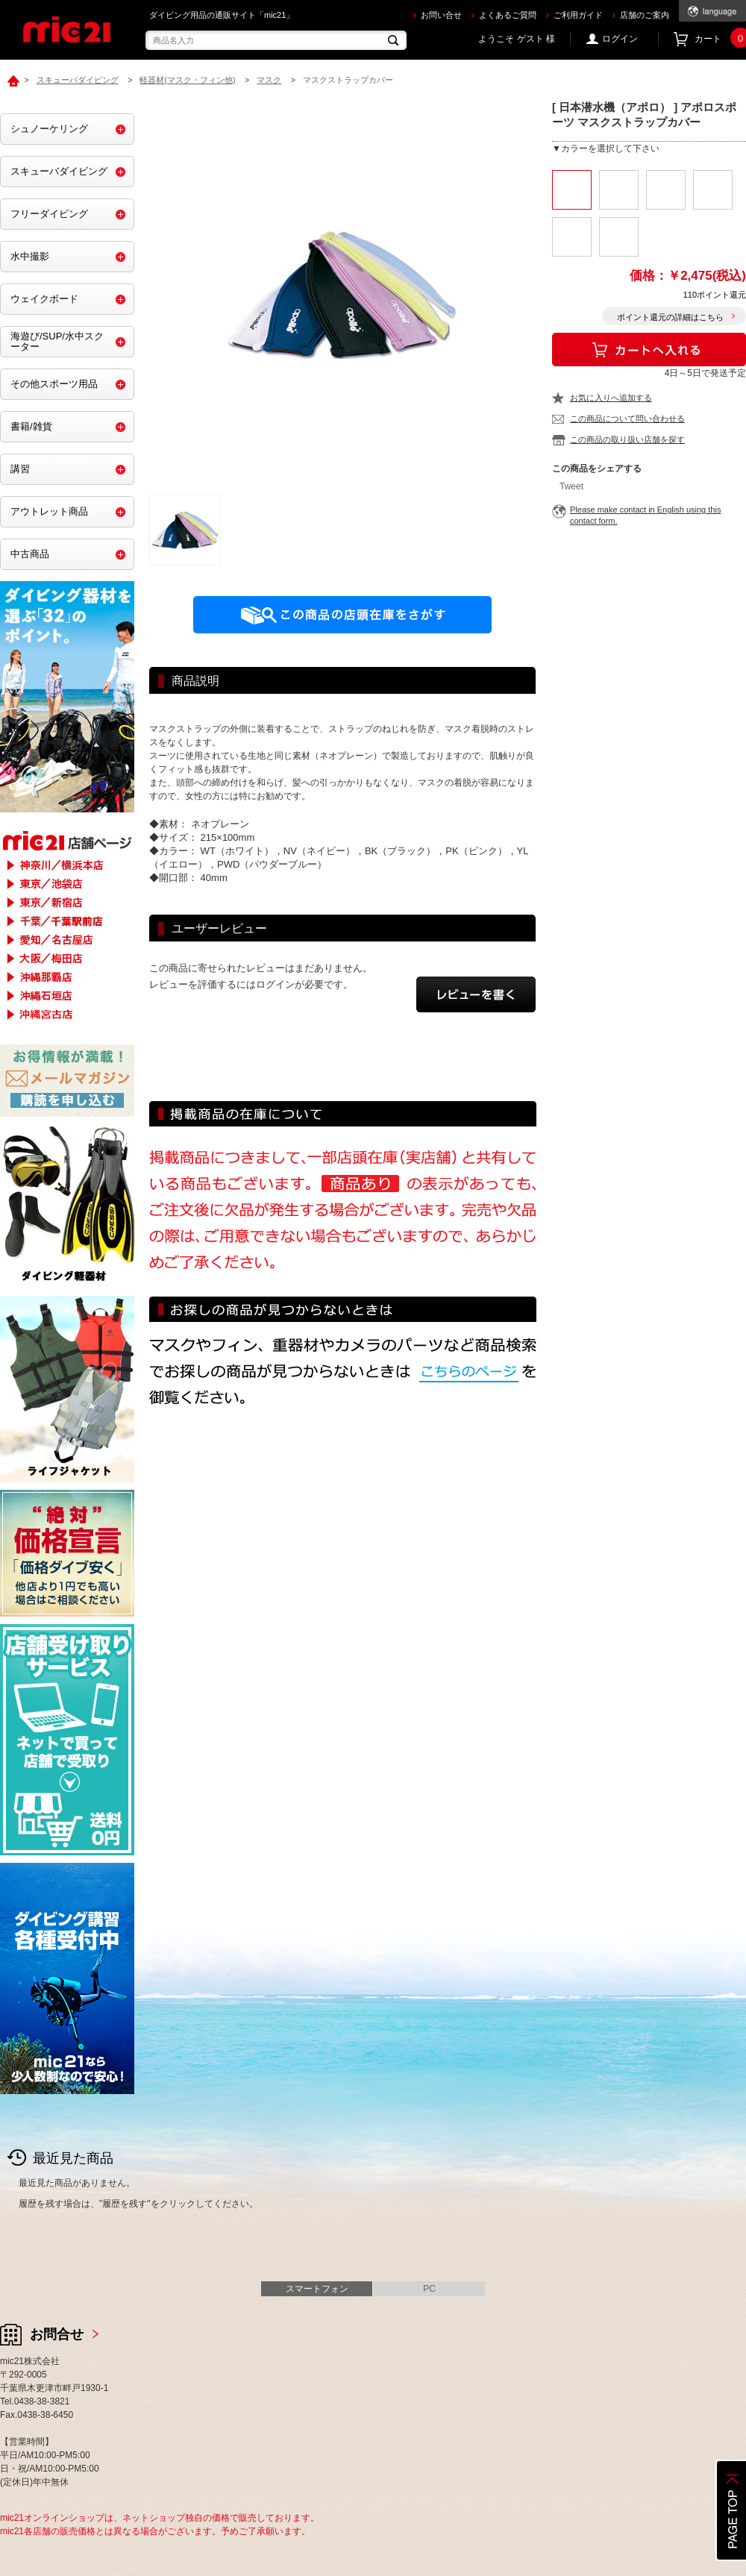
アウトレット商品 (49, 511)
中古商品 (29, 554)
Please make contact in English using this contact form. (645, 515)
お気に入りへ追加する (611, 397)
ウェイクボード (44, 298)
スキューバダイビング (58, 171)
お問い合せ (441, 14)
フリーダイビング (49, 213)
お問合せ (57, 2334)
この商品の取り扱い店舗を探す (627, 439)
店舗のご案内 (644, 14)
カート (720, 39)
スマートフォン (317, 2289)
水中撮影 (29, 256)
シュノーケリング (49, 128)
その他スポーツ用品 (54, 383)
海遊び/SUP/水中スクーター (57, 341)
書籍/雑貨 (31, 426)
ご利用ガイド (578, 14)
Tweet (571, 486)
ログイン (620, 39)
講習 (20, 468)
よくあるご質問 (507, 14)
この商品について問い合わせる (627, 418)
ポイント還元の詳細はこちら (670, 317)
